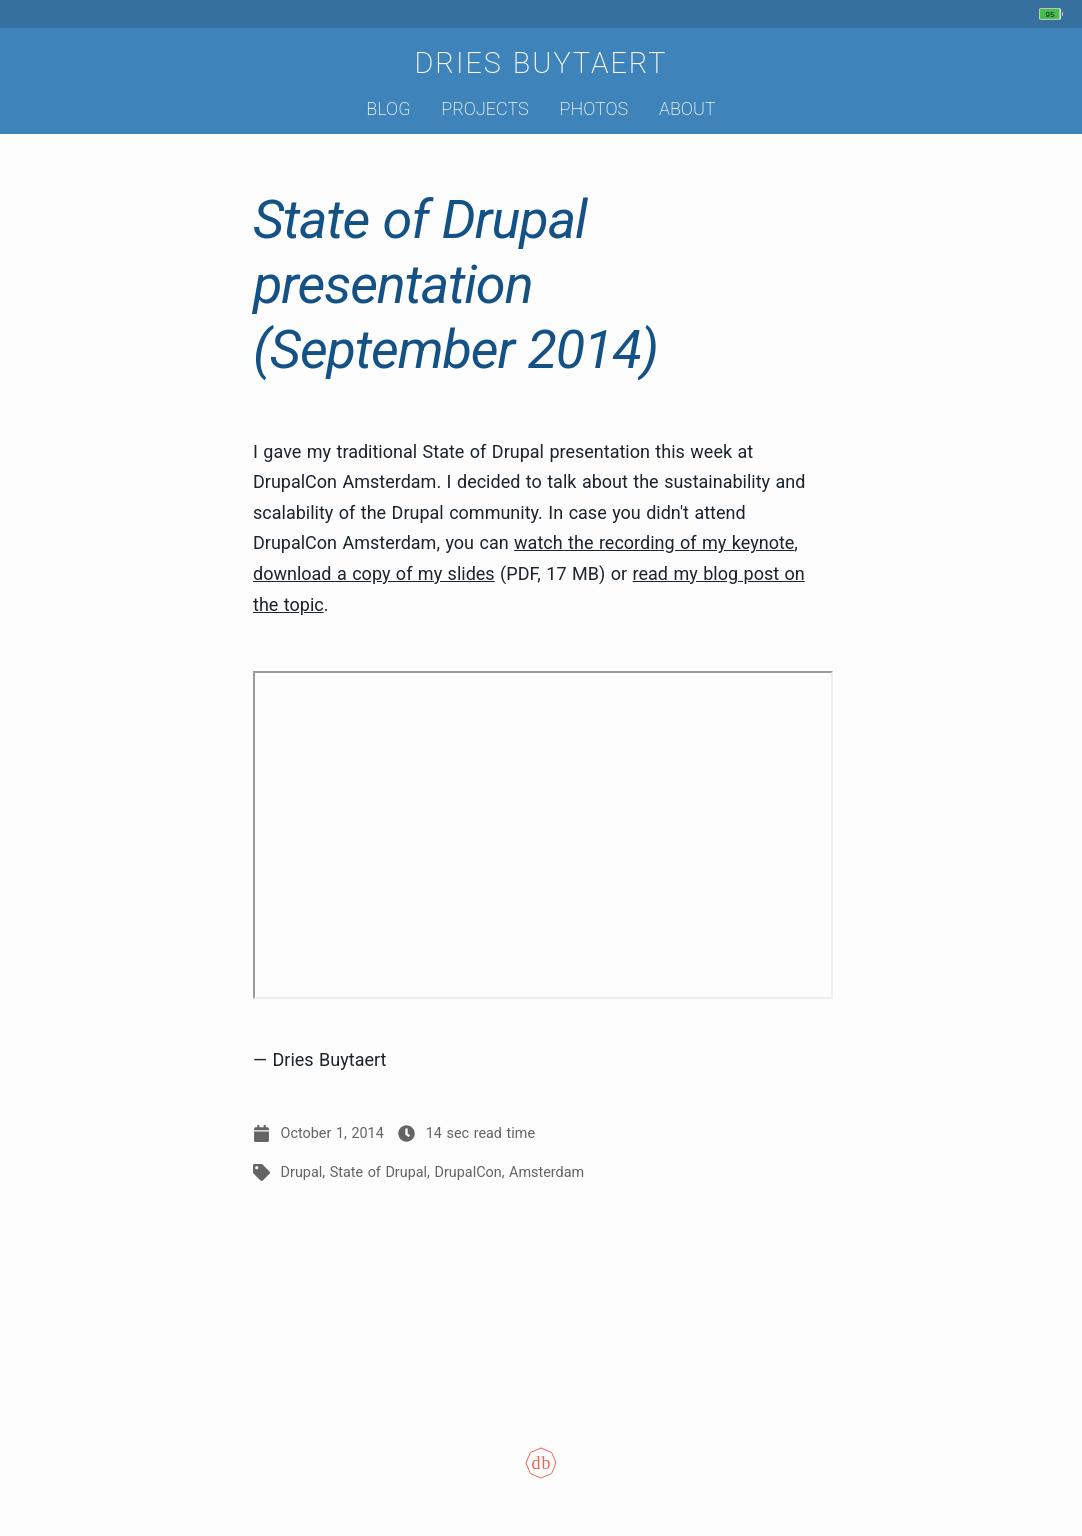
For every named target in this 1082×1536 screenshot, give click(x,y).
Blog (388, 108)
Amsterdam (546, 1172)
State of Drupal (378, 1172)
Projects (484, 108)
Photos (594, 108)
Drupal (302, 1172)
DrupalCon (468, 1172)
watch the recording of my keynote (654, 542)
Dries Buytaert (540, 63)
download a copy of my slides (374, 573)
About (687, 108)
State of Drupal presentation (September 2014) (455, 284)
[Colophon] (541, 1476)
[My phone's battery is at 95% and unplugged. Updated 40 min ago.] (1053, 14)
